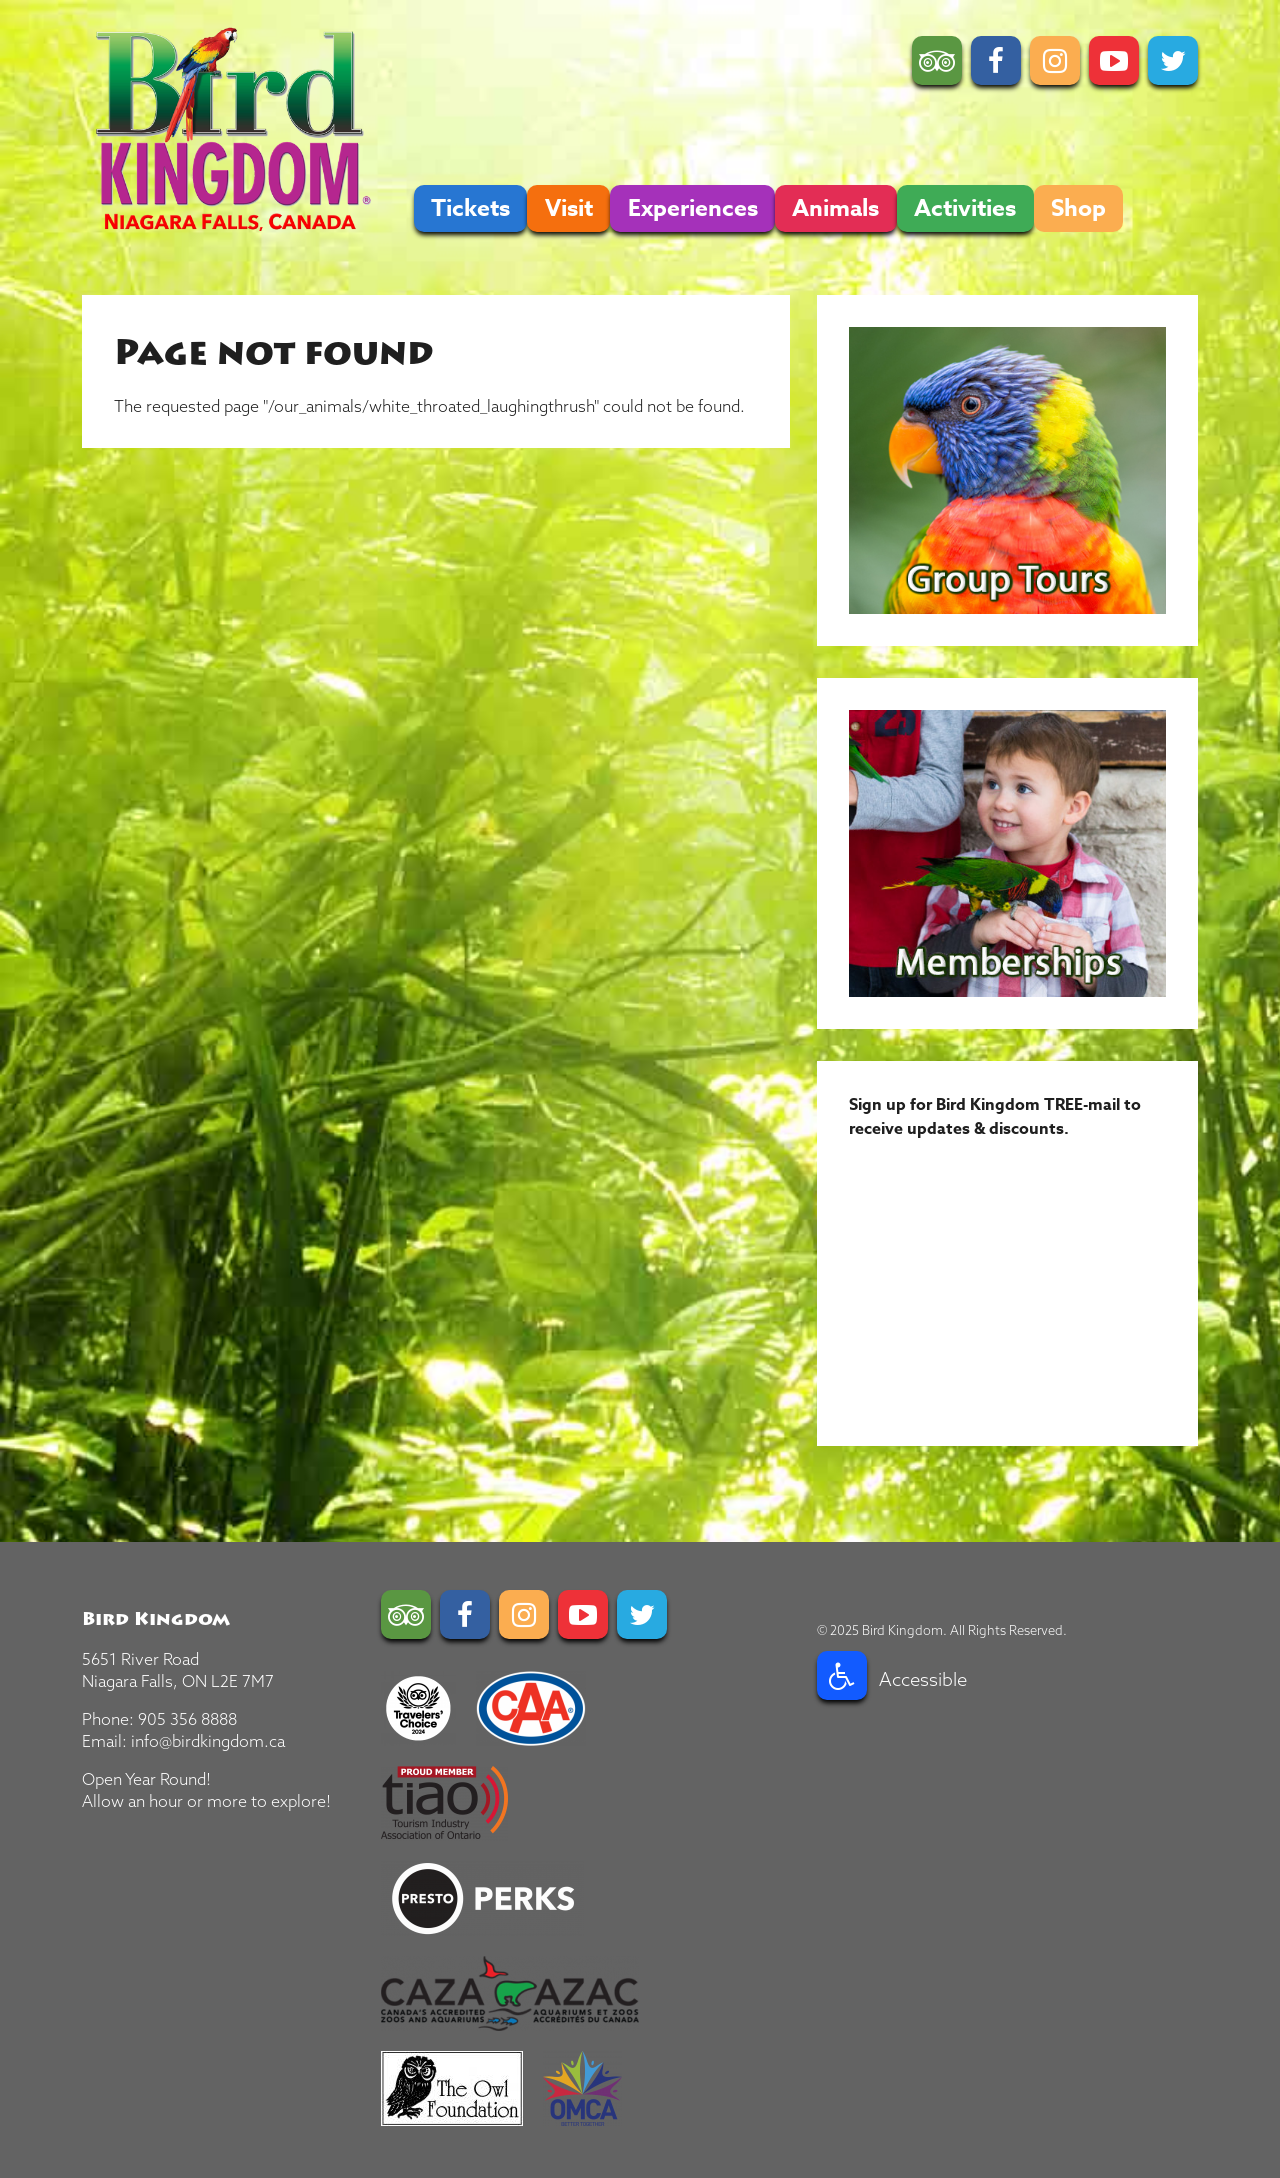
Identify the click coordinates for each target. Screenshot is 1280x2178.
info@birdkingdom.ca (208, 1741)
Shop (1078, 208)
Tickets (470, 208)
